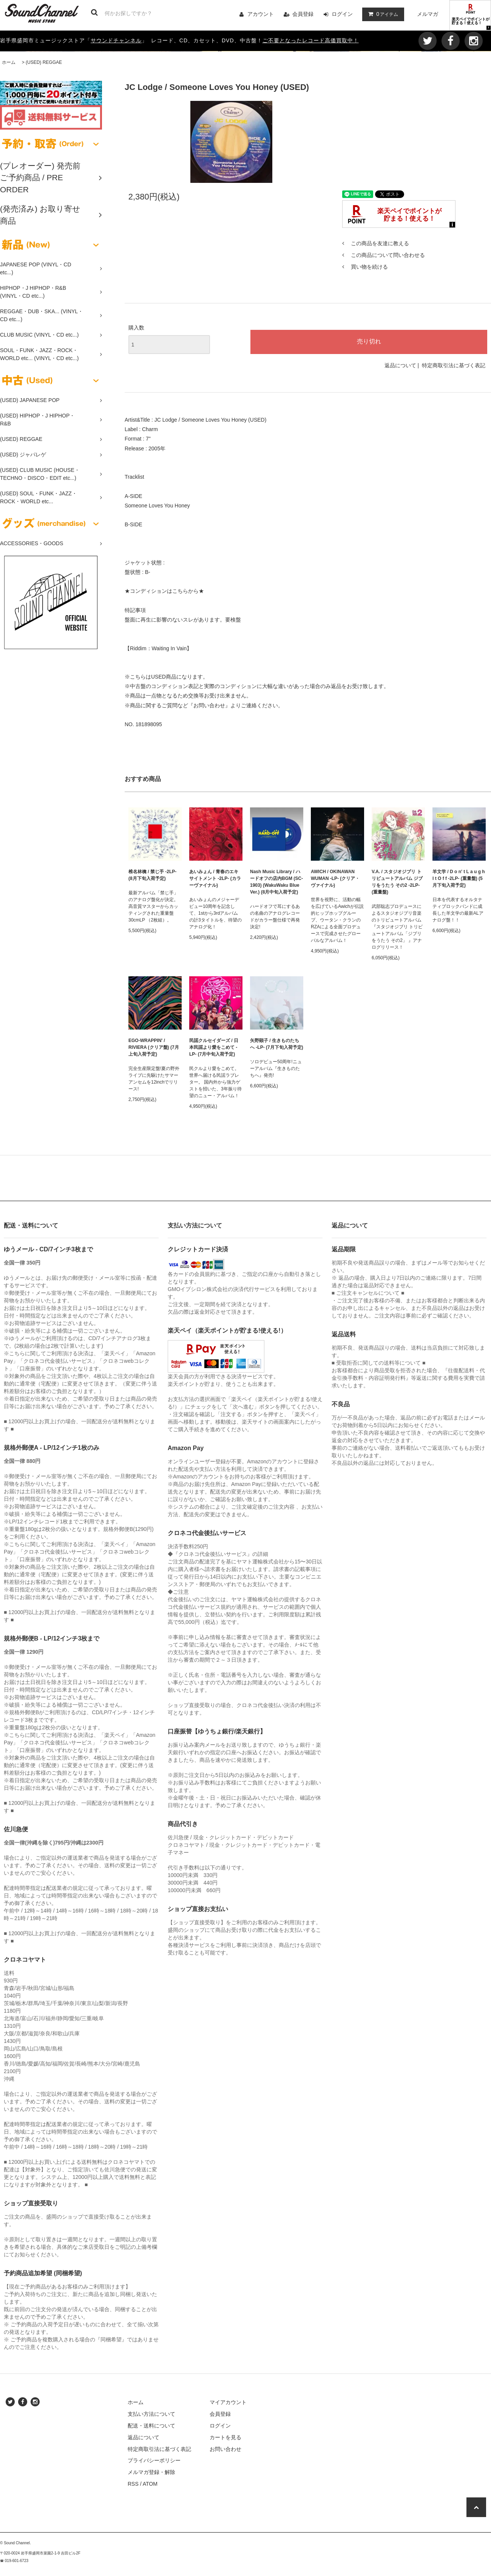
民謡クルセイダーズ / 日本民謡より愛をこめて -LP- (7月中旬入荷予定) (213, 1047)
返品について (400, 365)
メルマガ (427, 14)
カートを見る (225, 2437)
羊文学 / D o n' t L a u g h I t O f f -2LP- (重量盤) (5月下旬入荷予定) (458, 878)
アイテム (381, 14)
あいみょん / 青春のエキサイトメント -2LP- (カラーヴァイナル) (215, 878)
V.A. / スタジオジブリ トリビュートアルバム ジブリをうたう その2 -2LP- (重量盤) (397, 882)
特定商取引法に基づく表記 (453, 365)
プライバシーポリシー (154, 2460)
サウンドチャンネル (116, 40)
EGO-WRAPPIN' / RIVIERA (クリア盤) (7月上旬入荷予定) (153, 1047)
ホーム (8, 62)
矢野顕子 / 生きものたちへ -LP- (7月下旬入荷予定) (276, 1044)
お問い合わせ (225, 2449)
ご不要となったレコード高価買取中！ (310, 40)
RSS (133, 2484)
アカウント (260, 14)
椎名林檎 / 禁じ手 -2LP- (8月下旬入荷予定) (152, 875)
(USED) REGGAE (44, 62)
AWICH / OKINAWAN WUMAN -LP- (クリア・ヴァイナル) (335, 878)
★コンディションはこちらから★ (164, 591)
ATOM (150, 2484)
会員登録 (302, 14)
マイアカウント (228, 2402)
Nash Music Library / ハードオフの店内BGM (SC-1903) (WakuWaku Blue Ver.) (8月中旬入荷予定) (276, 882)
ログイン (342, 14)
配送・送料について (151, 2426)
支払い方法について (151, 2414)
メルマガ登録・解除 (151, 2472)
